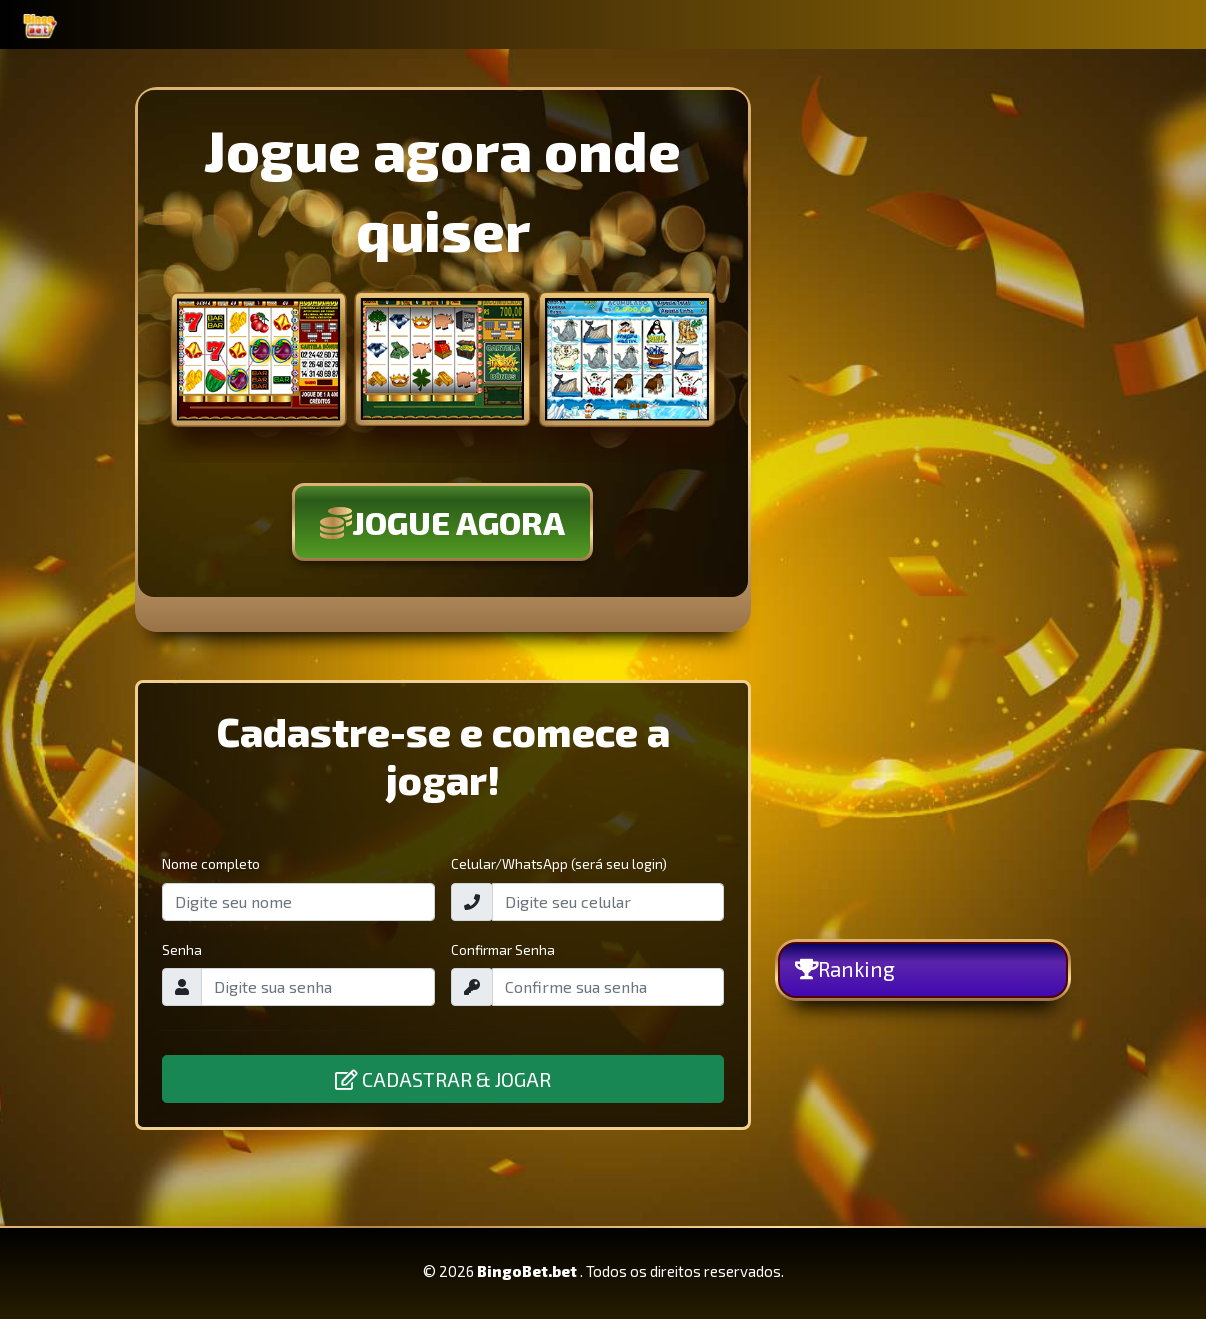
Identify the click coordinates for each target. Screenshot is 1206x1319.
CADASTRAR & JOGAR (443, 1079)
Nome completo (211, 863)
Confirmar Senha (503, 949)
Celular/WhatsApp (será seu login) (559, 863)
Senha (182, 949)
